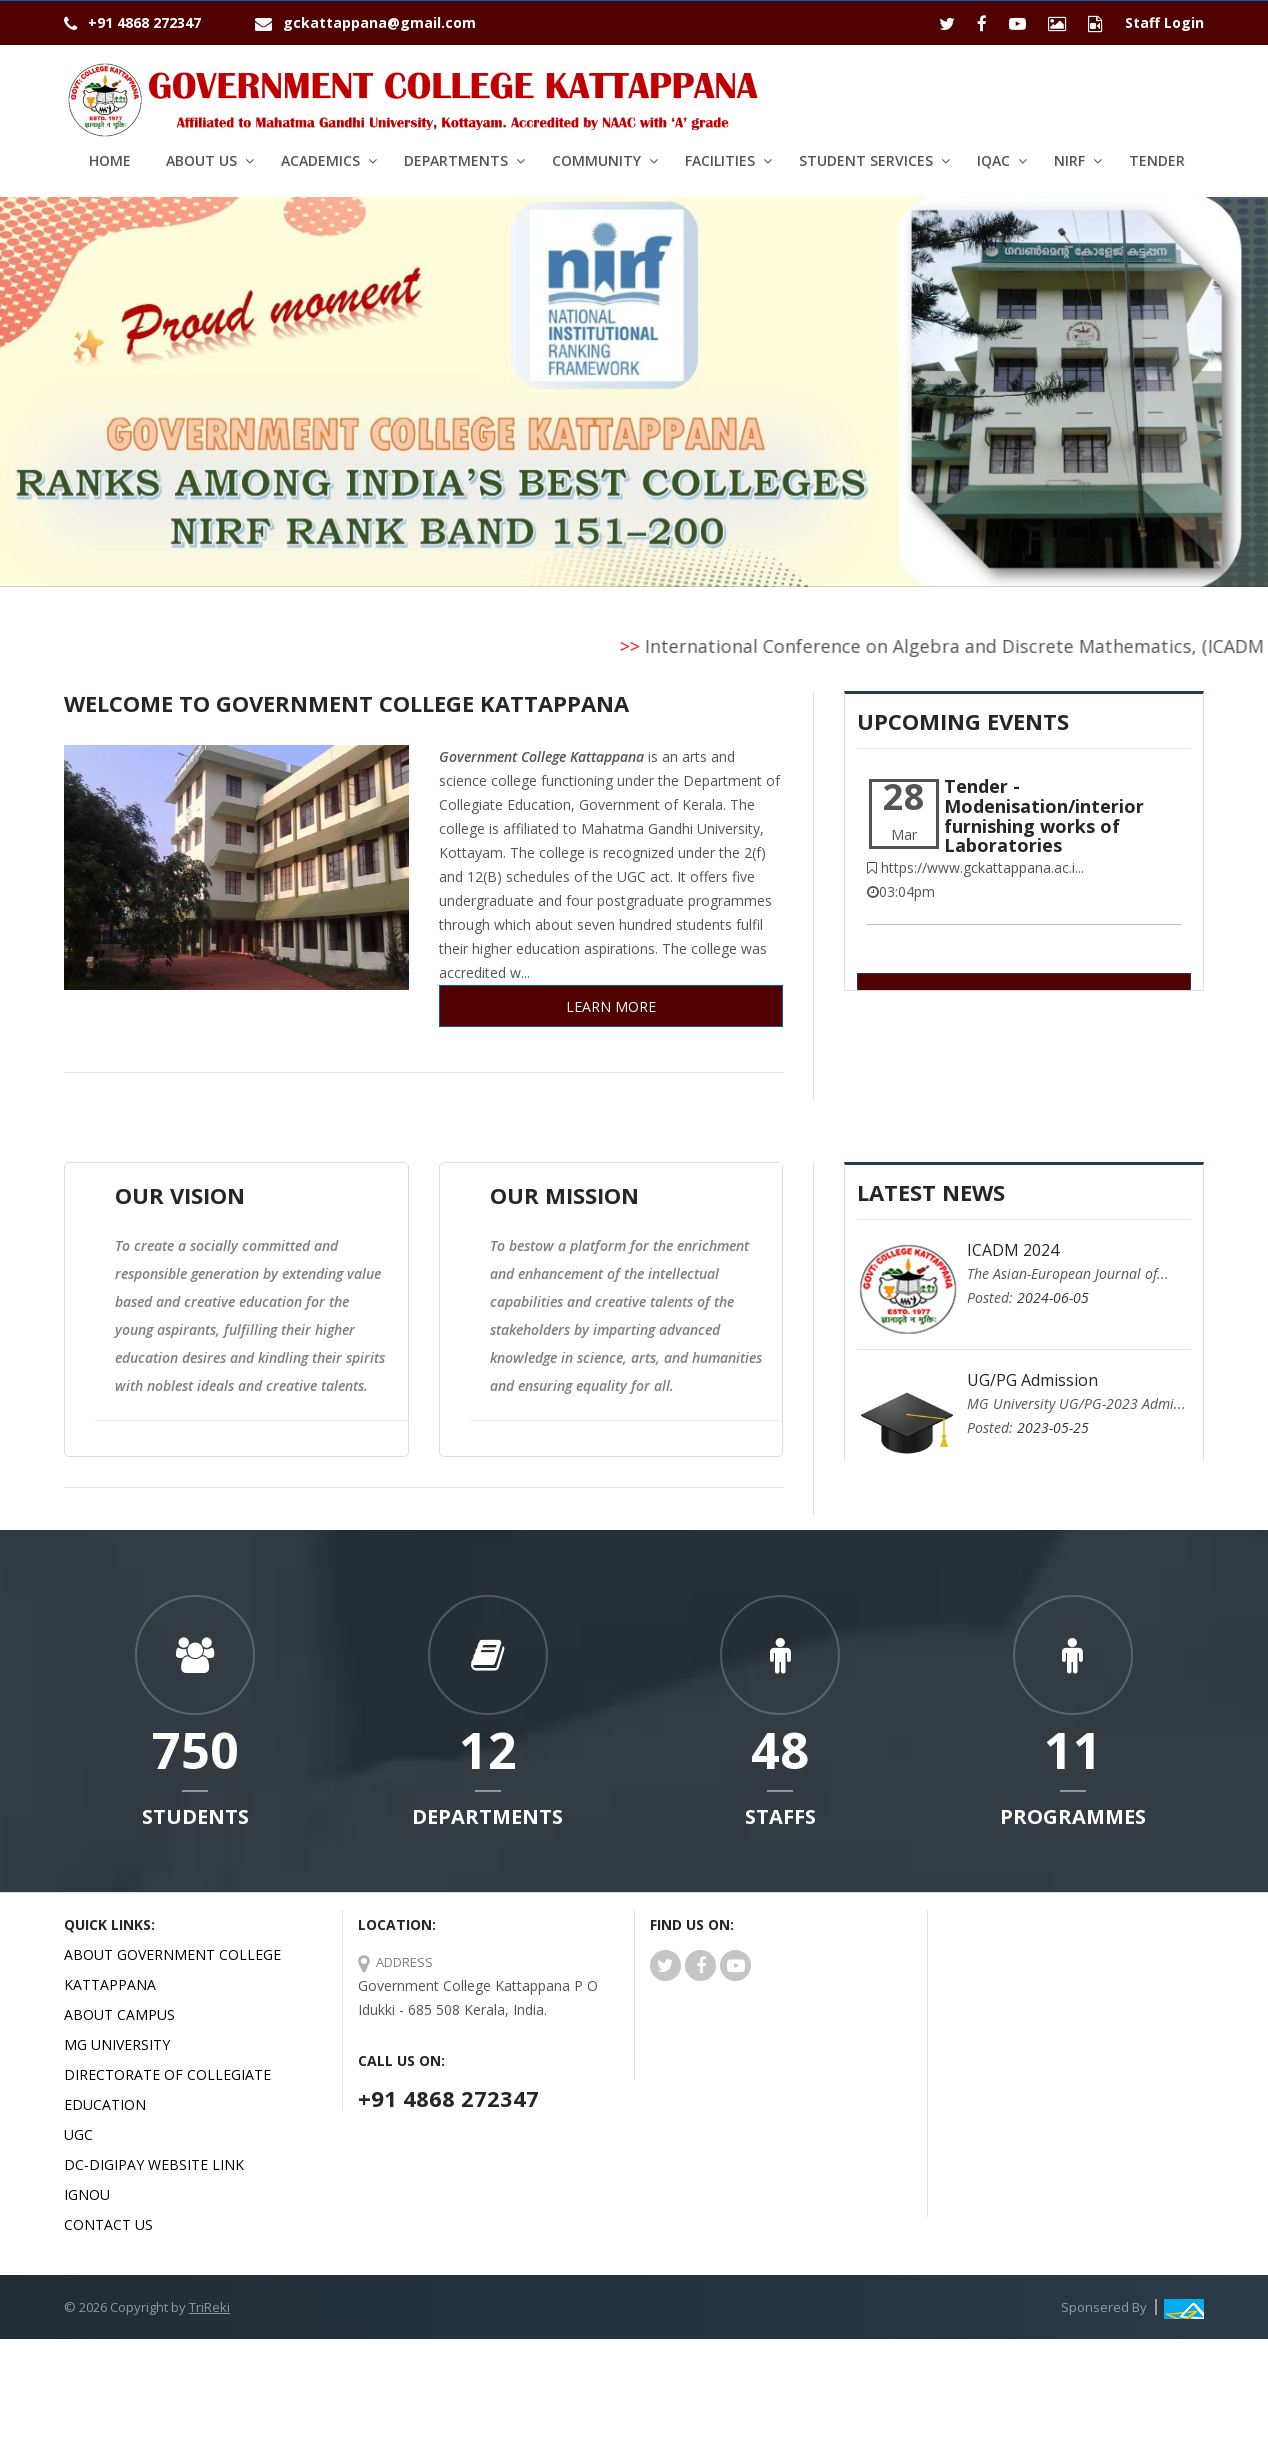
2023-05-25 (1053, 1427)
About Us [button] (201, 160)
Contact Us (108, 2224)
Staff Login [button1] (1164, 22)
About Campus (119, 2014)
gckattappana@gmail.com (379, 22)
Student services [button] (866, 160)
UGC (78, 2134)
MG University (117, 2044)
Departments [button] (456, 160)
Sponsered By (1104, 2307)
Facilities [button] (720, 160)
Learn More (611, 1006)
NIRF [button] (1069, 160)
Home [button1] (110, 160)
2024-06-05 (1053, 1297)
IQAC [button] (993, 160)
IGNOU (87, 2194)
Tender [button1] (1157, 160)
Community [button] (596, 160)
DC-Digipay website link (154, 2164)
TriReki (209, 2307)
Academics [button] (320, 160)
